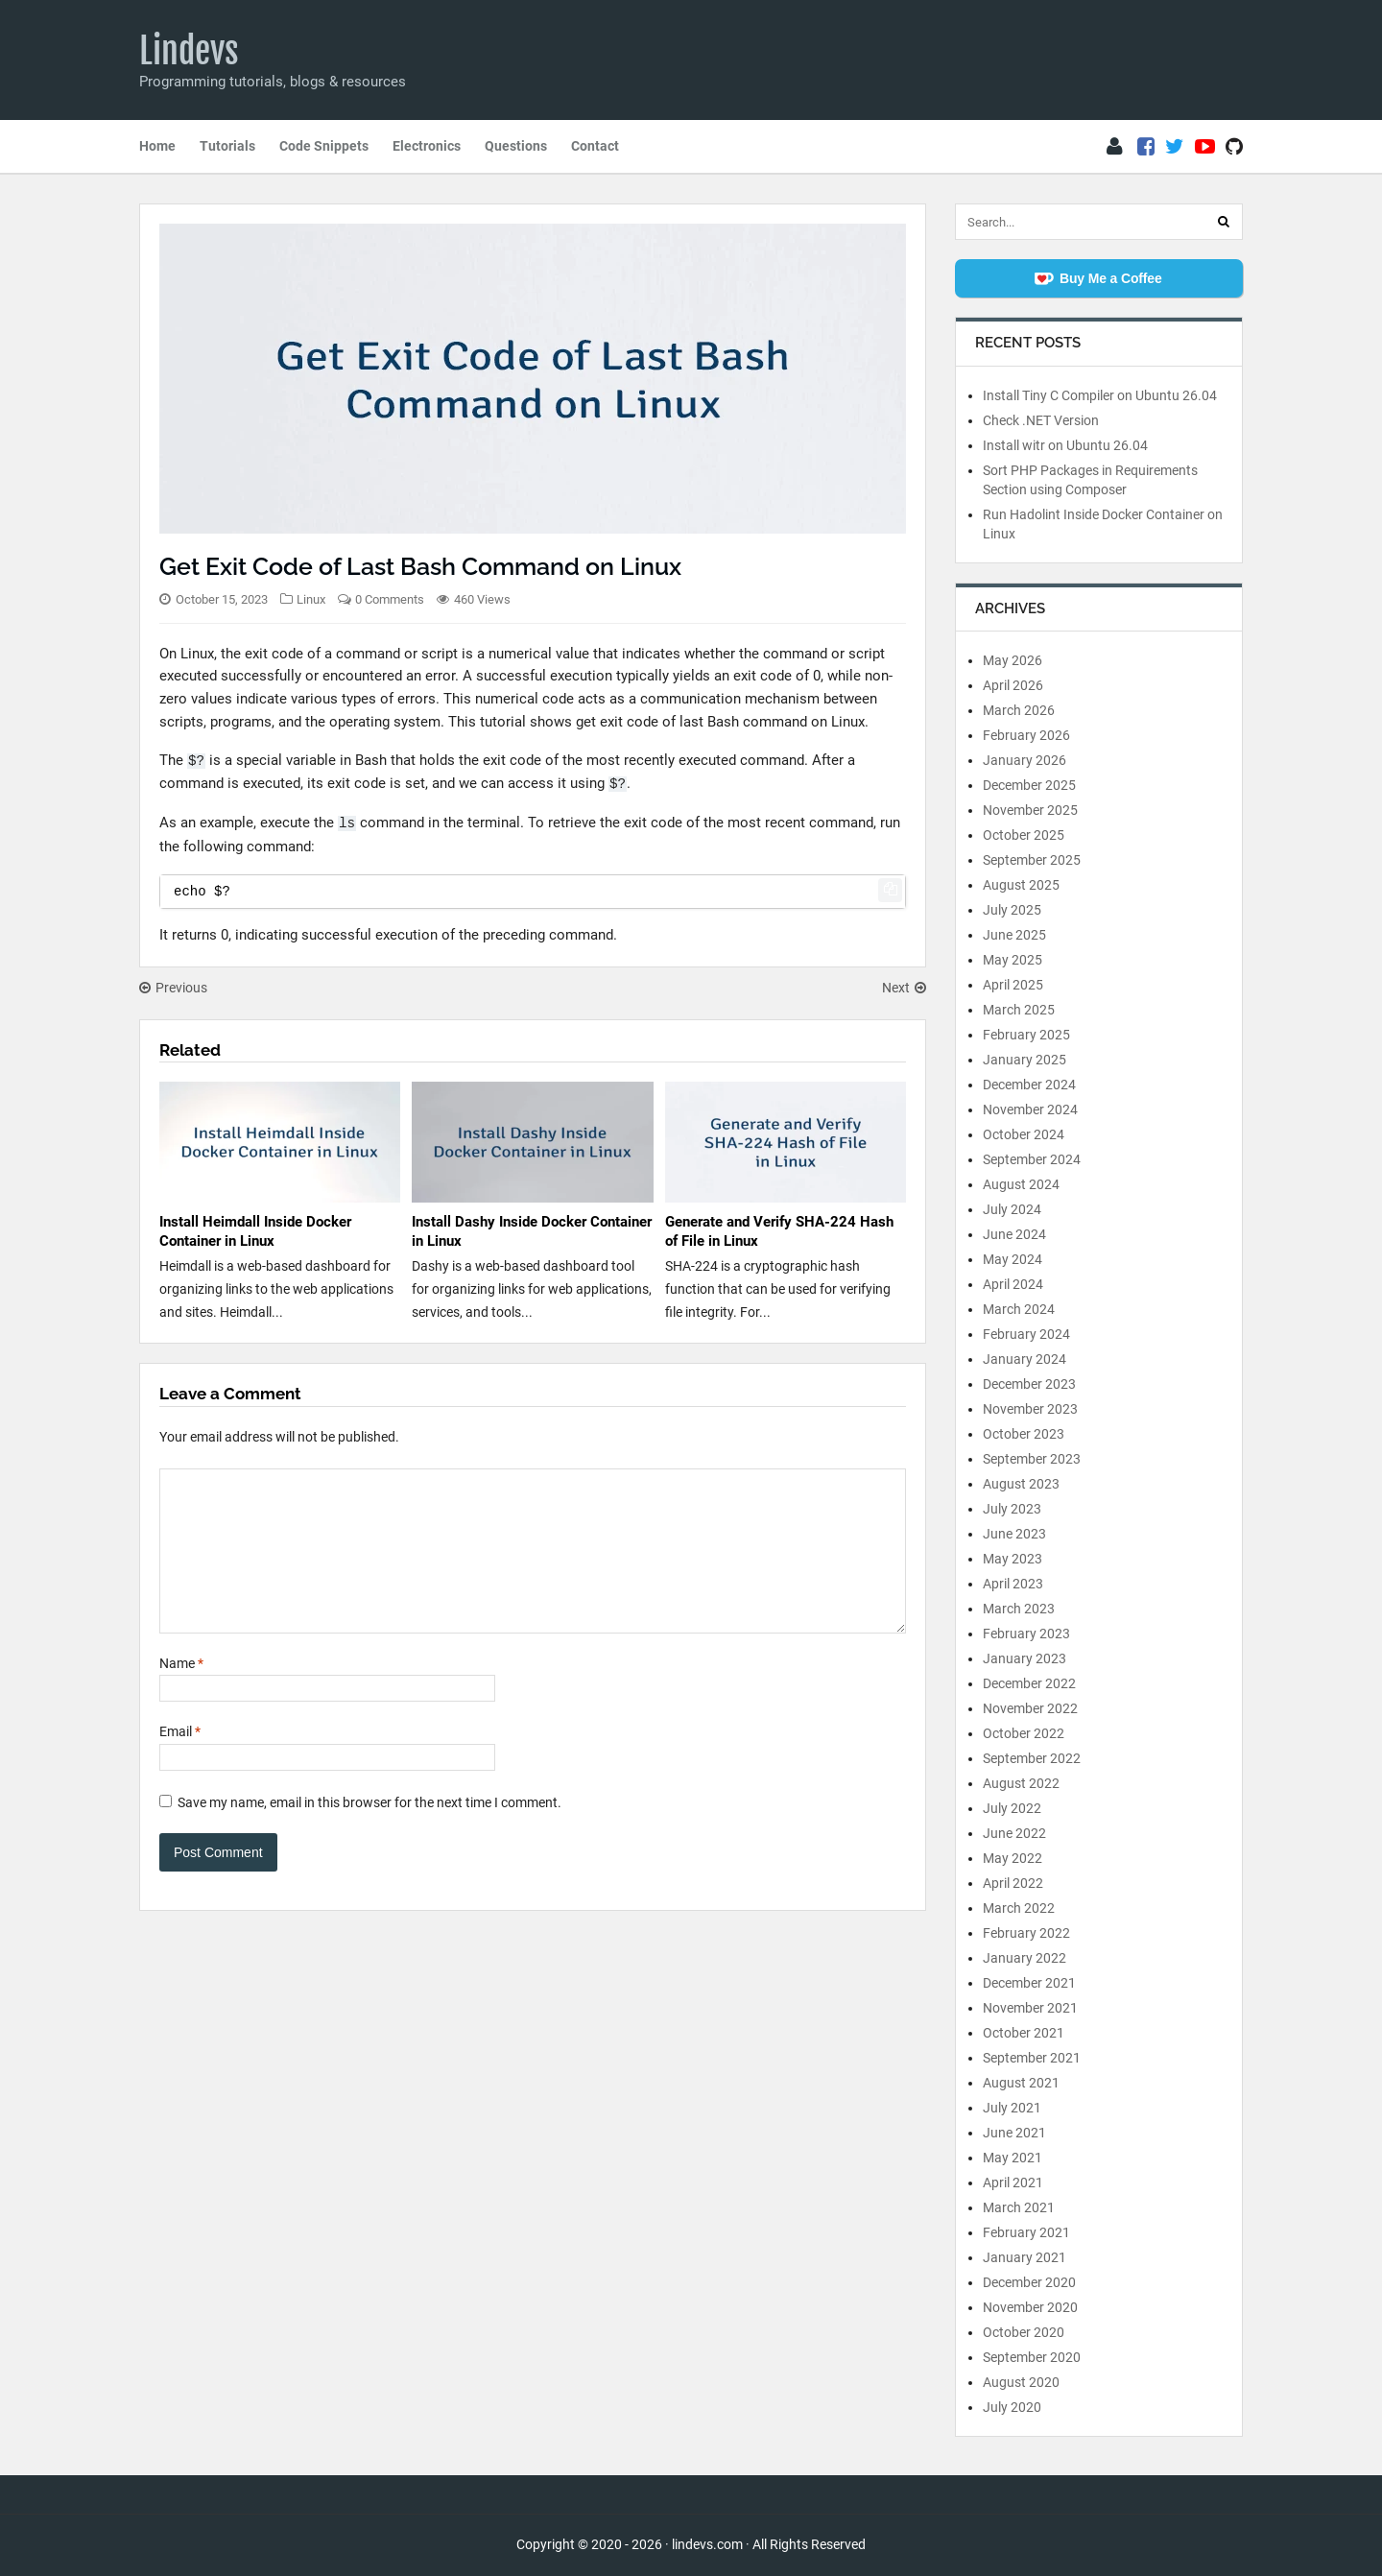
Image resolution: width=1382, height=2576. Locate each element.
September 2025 (1032, 860)
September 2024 (1032, 1159)
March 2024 (1019, 1309)
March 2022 (1019, 1908)
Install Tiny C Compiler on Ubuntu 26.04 (1100, 395)
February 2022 (1026, 1933)
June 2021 (1014, 2132)
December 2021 (1029, 1983)
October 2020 (1023, 2332)
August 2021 (1021, 2082)
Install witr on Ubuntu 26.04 (1065, 445)
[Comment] (532, 1565)
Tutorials (227, 146)
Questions (516, 146)
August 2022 (1021, 1783)
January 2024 (1024, 1359)
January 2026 (1024, 760)
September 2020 (1032, 2357)
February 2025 (1026, 1034)
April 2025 (1013, 984)
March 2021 (1019, 2207)
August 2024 (1021, 1184)
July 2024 (1012, 1209)
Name (181, 1692)
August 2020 (1021, 2382)
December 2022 (1029, 1683)
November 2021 (1030, 2007)
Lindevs (189, 51)
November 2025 (1030, 810)
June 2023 (1014, 1533)
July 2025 (1012, 910)
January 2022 (1024, 1958)
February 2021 (1026, 2232)
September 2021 (1032, 2057)
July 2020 (1012, 2407)
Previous (173, 987)
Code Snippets (324, 146)
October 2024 (1023, 1134)
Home (157, 146)
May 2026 (1012, 660)
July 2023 (1012, 1508)
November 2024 (1030, 1109)
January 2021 (1024, 2257)
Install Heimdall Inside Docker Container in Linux (255, 1231)
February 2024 (1026, 1334)
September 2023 (1032, 1459)
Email (180, 1760)
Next (904, 987)
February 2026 (1026, 735)
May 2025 (1012, 959)
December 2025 (1029, 785)
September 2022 (1032, 1758)
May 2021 (1012, 2157)
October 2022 (1023, 1733)
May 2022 (1012, 1858)
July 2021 (1012, 2107)
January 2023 (1024, 1658)
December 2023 (1029, 1384)
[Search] (1223, 221)
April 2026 (1013, 685)
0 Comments (389, 599)
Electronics (427, 146)
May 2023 (1012, 1558)
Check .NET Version (1041, 420)
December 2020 (1029, 2282)
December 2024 (1029, 1084)
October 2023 (1023, 1434)
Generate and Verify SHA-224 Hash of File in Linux (779, 1231)
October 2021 (1023, 2032)
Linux (311, 599)
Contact (595, 146)
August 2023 (1021, 1483)
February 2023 (1026, 1633)
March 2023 (1019, 1608)
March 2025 (1019, 1009)
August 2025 (1021, 885)
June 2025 (1014, 934)
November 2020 (1030, 2307)
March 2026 (1019, 710)
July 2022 (1012, 1808)
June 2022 (1014, 1833)
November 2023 (1030, 1409)
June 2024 (1014, 1234)
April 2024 (1013, 1284)
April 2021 (1013, 2182)
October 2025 (1023, 835)
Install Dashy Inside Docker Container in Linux (532, 1231)
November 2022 (1030, 1708)
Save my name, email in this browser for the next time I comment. (369, 1831)
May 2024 (1012, 1259)
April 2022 (1013, 1883)
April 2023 (1013, 1583)
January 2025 (1024, 1059)
